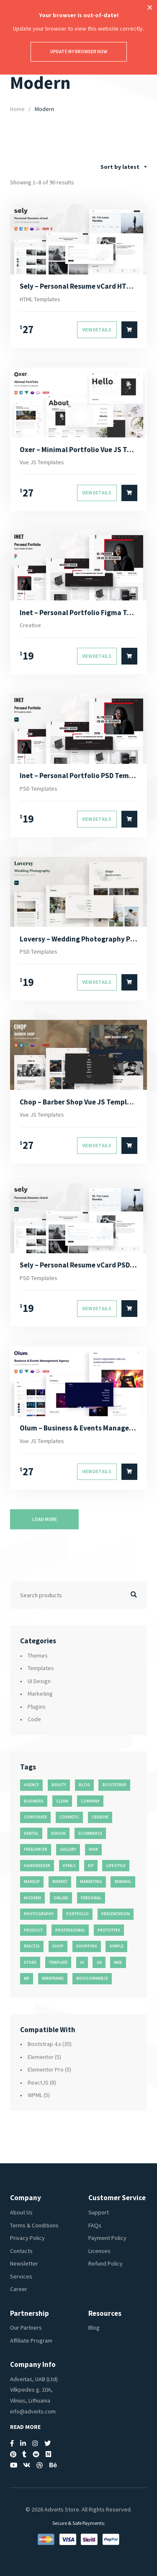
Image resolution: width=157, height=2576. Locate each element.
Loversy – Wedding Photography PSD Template (78, 939)
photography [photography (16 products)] (39, 1913)
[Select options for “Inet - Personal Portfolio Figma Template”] (129, 656)
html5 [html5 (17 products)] (69, 1865)
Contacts (21, 2251)
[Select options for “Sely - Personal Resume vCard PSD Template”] (129, 1308)
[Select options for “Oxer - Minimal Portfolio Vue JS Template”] (129, 493)
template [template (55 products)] (58, 1962)
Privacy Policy (27, 2238)
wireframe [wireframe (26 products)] (53, 1978)
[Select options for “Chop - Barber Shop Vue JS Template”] (129, 1145)
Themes (38, 1655)
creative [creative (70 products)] (100, 1817)
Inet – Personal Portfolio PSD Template (78, 775)
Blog (94, 2327)
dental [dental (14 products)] (31, 1833)
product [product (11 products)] (33, 1930)
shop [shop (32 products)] (58, 1946)
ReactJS (38, 2082)
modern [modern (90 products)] (32, 1898)
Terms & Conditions (34, 2225)
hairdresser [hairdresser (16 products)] (37, 1865)
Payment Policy (107, 2238)
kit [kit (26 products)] (91, 1865)
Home (17, 109)
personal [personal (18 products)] (91, 1898)
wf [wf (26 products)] (26, 1978)
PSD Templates (38, 788)
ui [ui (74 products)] (82, 1962)
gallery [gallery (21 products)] (68, 1849)
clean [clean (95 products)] (62, 1801)
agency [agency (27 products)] (31, 1784)
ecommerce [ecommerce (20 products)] (90, 1833)
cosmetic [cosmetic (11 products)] (69, 1817)
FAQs (94, 2225)
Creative (30, 625)
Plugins (37, 1706)
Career (18, 2289)
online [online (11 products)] (61, 1898)
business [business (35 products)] (34, 1801)
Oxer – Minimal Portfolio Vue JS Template (78, 449)
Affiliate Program (31, 2340)
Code (34, 1719)
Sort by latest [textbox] (119, 167)
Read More (25, 2427)
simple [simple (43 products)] (117, 1946)
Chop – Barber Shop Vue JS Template (78, 1102)
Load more (44, 1519)
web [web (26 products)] (118, 1962)
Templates (41, 1668)
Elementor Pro (46, 2069)
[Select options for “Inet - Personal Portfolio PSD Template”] (129, 819)
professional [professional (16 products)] (70, 1930)
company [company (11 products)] (90, 1801)
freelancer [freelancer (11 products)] (35, 1849)
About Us (21, 2212)
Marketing (40, 1693)
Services (21, 2276)
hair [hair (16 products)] (93, 1849)
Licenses (99, 2251)
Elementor (41, 2057)
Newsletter (24, 2263)
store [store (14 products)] (30, 1962)
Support (98, 2212)
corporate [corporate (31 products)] (35, 1817)
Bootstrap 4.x (44, 2044)
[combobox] (123, 167)
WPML (35, 2095)
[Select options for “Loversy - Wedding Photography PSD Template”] (129, 982)
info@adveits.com (33, 2411)
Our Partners (26, 2327)
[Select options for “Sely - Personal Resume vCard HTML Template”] (129, 329)
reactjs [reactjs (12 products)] (32, 1946)
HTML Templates (40, 299)
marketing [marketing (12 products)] (91, 1881)
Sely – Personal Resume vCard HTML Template (78, 286)
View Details (96, 330)
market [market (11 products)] (59, 1881)
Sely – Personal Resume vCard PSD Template (78, 1265)
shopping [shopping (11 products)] (86, 1946)
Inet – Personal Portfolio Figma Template (78, 612)
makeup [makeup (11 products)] (32, 1881)
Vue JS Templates (42, 462)
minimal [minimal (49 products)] (123, 1881)
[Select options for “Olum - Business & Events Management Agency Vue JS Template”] (129, 1472)
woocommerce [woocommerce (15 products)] (92, 1978)
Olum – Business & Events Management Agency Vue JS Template (78, 1428)
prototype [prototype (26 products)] (109, 1930)
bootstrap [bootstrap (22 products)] (114, 1784)
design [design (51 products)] (58, 1833)
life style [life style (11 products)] (116, 1865)
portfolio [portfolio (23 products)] (77, 1913)
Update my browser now (78, 51)
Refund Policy (105, 2263)
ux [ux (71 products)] (99, 1962)
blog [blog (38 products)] (84, 1784)
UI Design (39, 1681)
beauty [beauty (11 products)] (58, 1784)
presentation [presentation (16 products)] (115, 1913)
